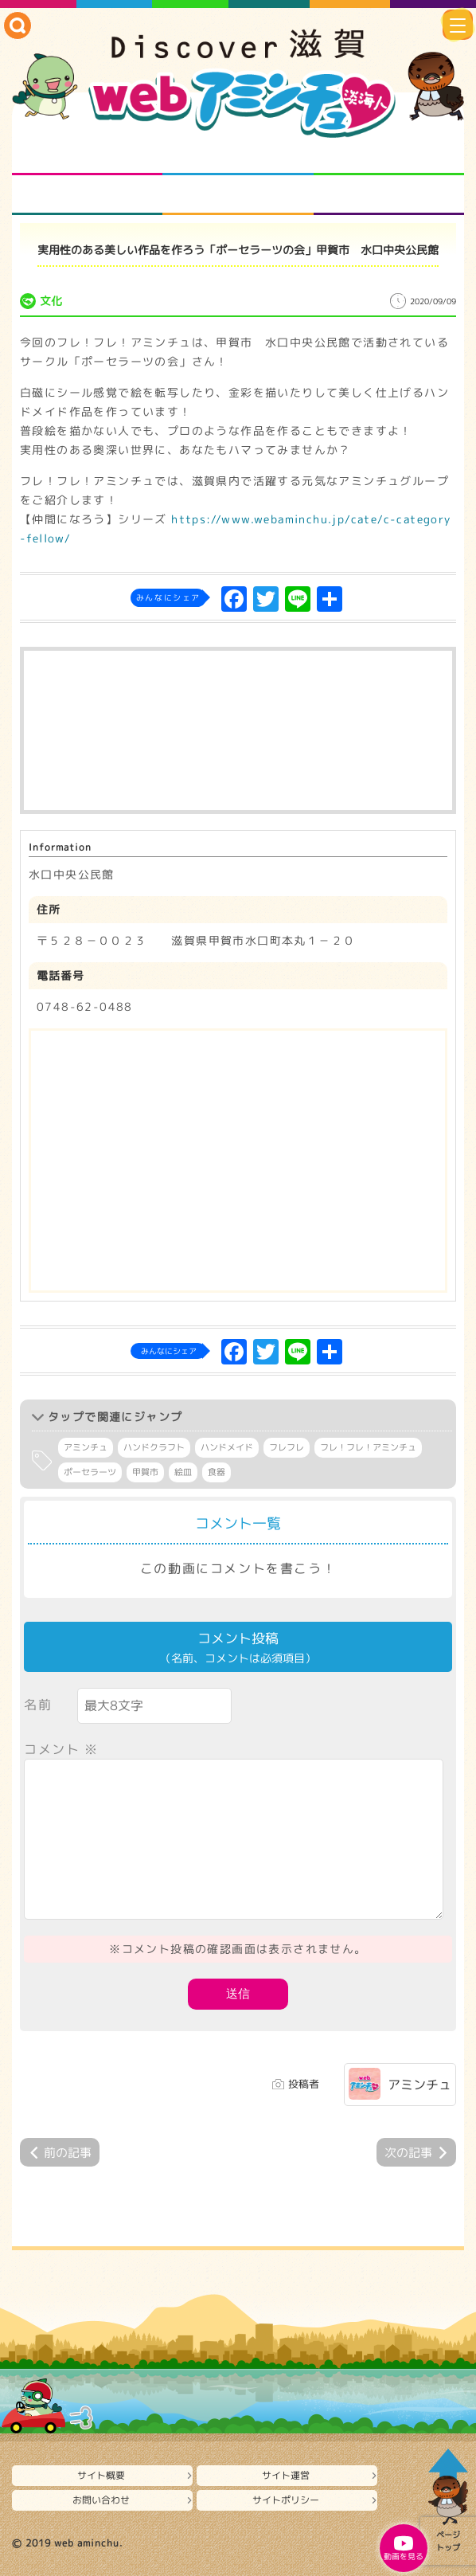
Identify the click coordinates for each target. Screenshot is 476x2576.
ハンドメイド (227, 1447)
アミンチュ (85, 1447)
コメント (61, 1749)
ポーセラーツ (90, 1472)
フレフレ (286, 1447)
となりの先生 (237, 155)
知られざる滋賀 (87, 155)
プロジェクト (237, 195)
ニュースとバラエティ (389, 195)
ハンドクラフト (154, 1447)
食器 (216, 1472)
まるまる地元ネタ (87, 195)
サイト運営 (286, 2475)
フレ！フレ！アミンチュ (368, 1447)
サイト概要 (101, 2475)
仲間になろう (389, 155)
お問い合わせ (101, 2500)
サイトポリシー (285, 2500)
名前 (38, 1704)
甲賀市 (145, 1472)
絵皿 (183, 1472)
